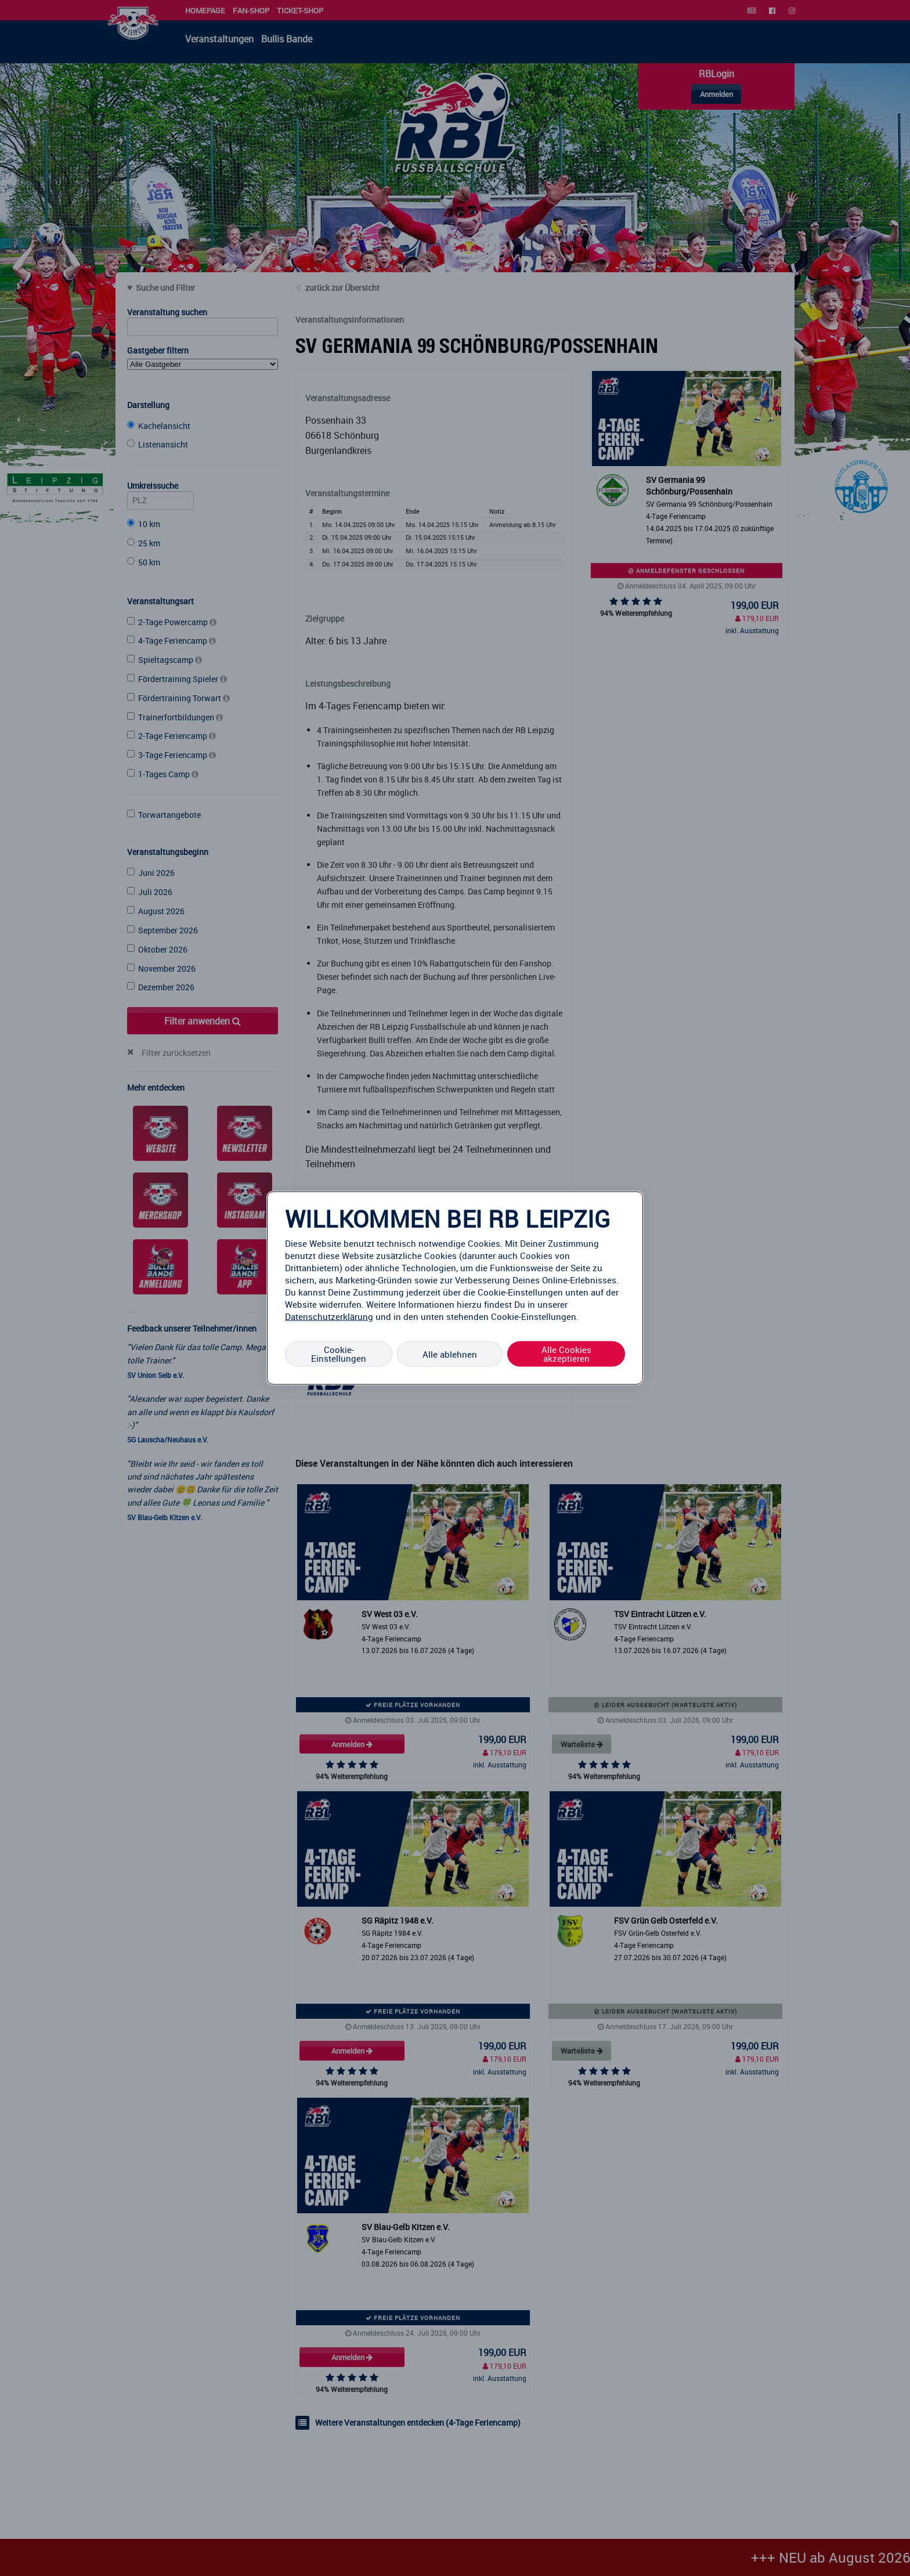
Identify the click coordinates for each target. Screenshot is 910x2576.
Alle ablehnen (450, 1353)
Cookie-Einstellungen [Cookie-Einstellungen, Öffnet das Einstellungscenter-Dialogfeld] (338, 1354)
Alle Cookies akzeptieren (566, 1354)
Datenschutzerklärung (329, 1316)
